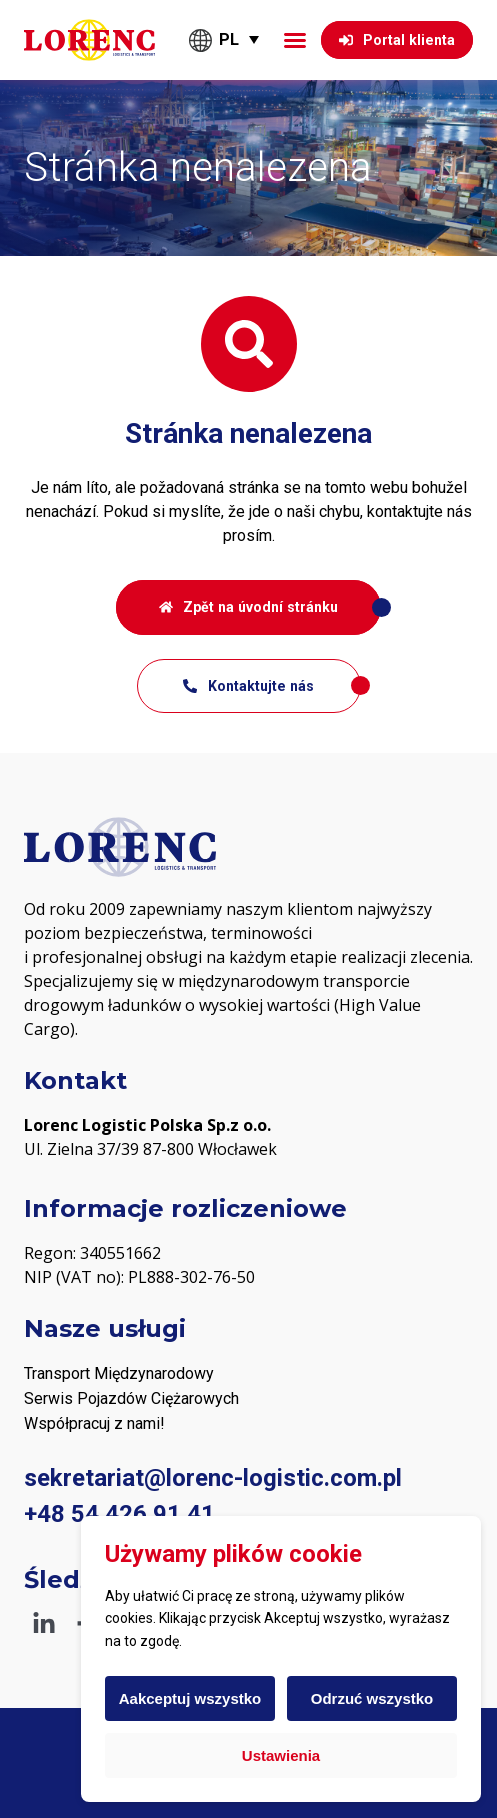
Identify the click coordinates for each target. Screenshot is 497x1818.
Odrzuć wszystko (372, 1698)
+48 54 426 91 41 (119, 1514)
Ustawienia (281, 1755)
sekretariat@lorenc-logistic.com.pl (213, 1478)
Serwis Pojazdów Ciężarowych (131, 1398)
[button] (295, 40)
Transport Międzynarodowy (119, 1373)
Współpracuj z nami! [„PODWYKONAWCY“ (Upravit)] (94, 1423)
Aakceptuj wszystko (190, 1698)
